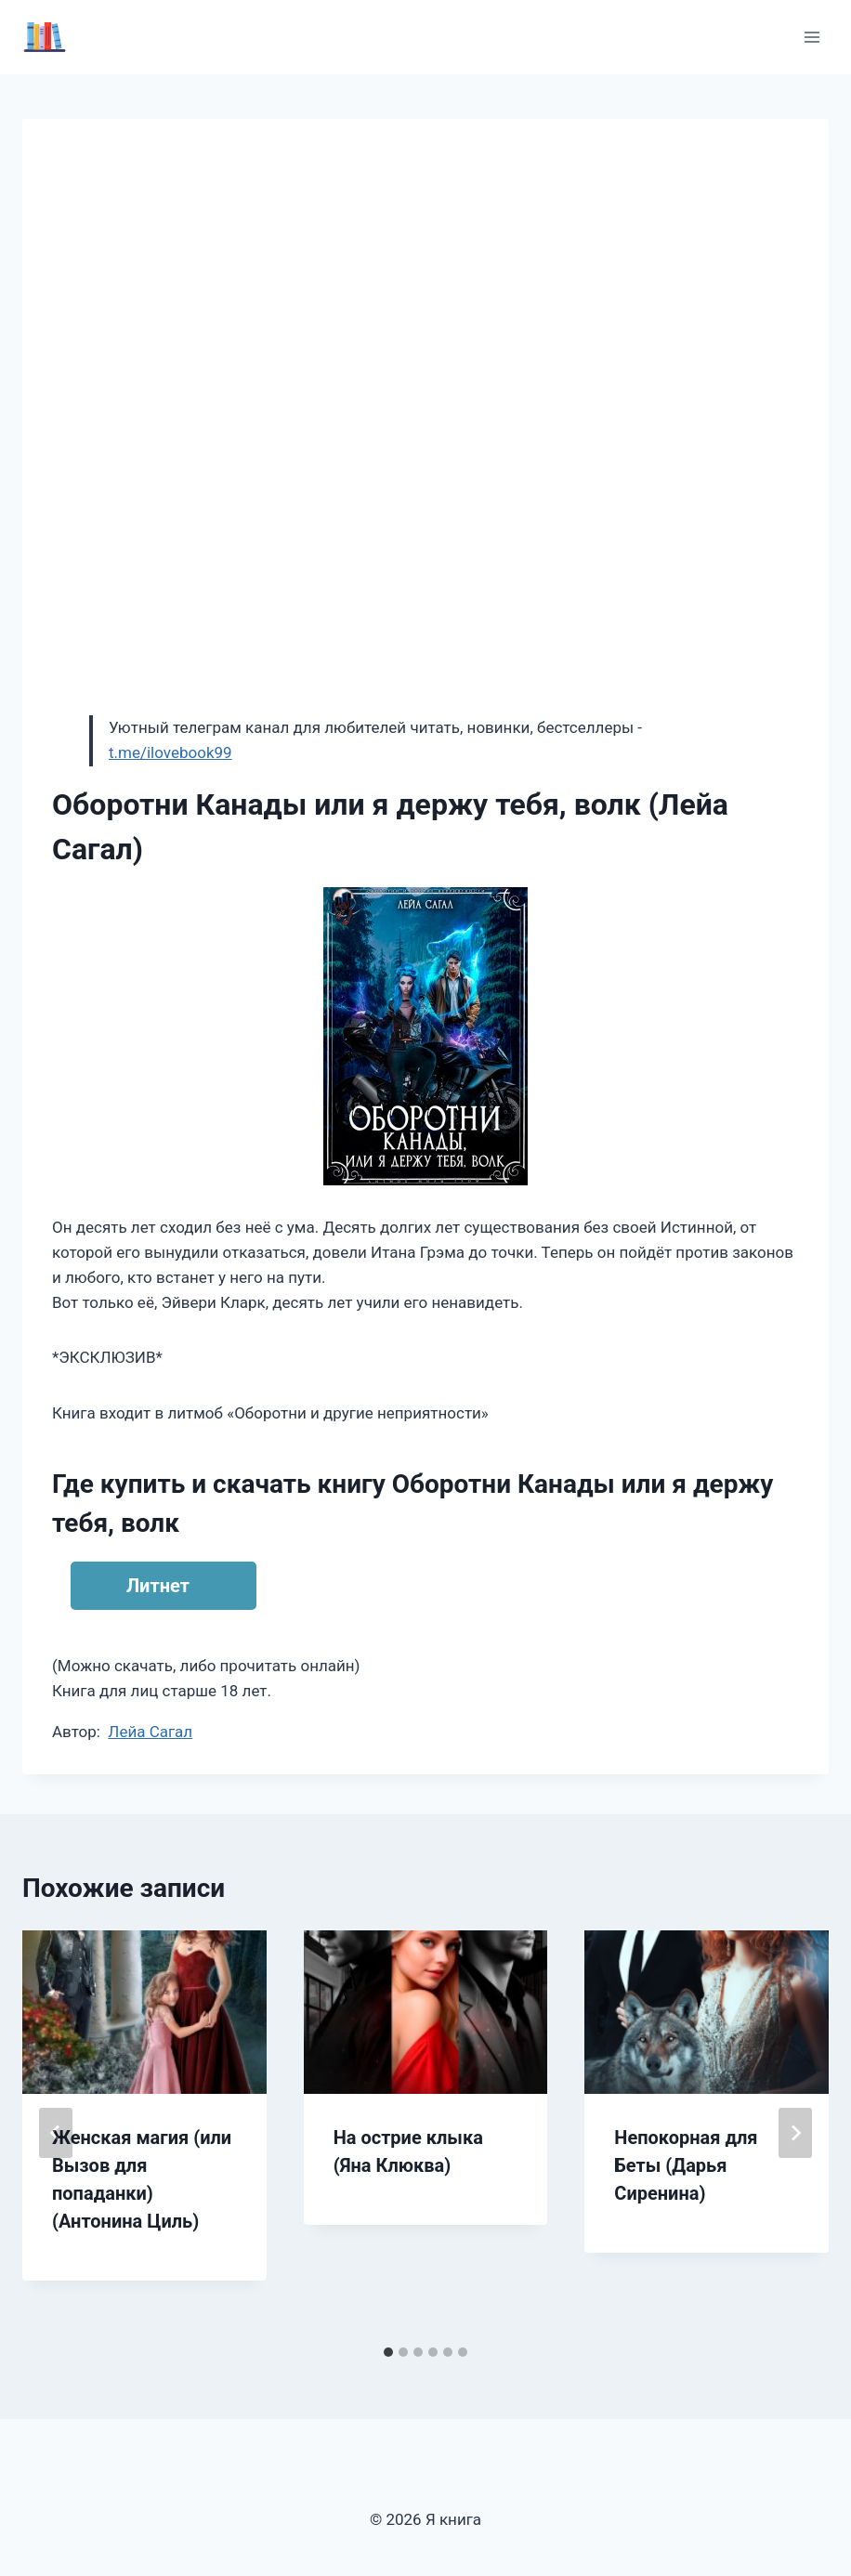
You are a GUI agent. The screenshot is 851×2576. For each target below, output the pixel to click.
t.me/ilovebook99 (170, 752)
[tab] (388, 2352)
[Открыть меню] (811, 36)
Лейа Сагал (150, 1731)
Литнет (158, 1586)
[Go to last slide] (55, 2133)
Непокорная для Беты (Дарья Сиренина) (685, 2165)
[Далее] (795, 2133)
